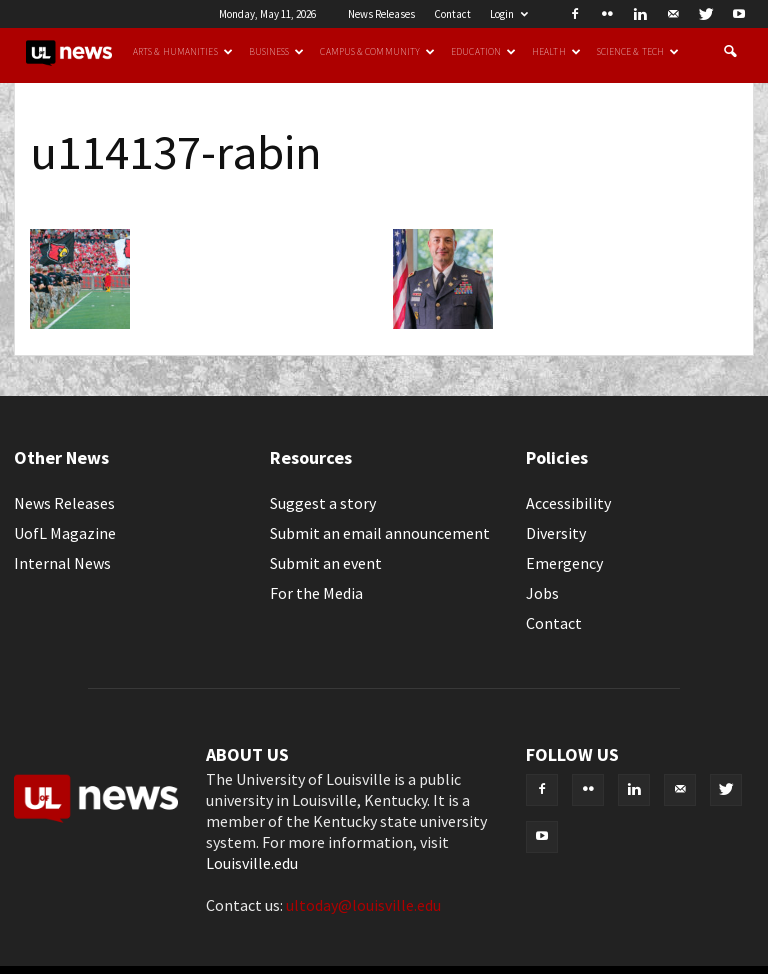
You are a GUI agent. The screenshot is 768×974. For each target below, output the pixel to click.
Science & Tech (638, 52)
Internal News (62, 563)
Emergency (564, 563)
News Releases (381, 14)
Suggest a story (323, 503)
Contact (452, 14)
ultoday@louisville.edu (363, 905)
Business (277, 52)
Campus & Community (377, 52)
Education (483, 52)
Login (509, 14)
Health (556, 52)
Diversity (556, 533)
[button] (730, 52)
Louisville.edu (252, 863)
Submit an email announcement (380, 533)
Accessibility (568, 503)
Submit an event (326, 563)
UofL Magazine (65, 533)
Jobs (542, 593)
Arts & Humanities (183, 52)
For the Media (316, 593)
